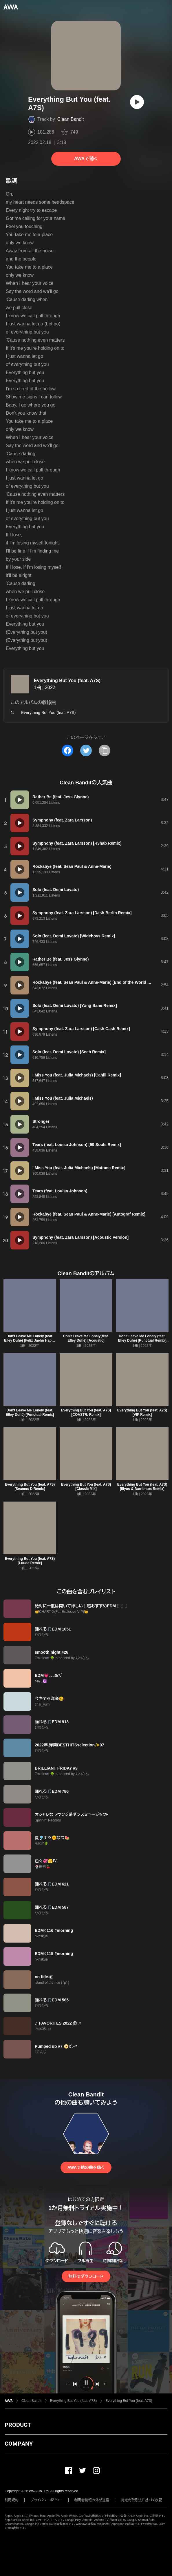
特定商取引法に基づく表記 (141, 2500)
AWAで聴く (86, 158)
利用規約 (12, 2500)
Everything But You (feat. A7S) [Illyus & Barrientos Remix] (142, 1486)
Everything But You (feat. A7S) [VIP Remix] (142, 1412)
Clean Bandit (70, 119)
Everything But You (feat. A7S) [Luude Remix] (30, 1561)
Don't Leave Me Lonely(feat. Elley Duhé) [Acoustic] (86, 1338)
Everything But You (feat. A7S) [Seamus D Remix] (30, 1486)
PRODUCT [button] (18, 2424)
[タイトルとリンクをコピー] (104, 750)
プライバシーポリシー (46, 2500)
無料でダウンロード (86, 2276)
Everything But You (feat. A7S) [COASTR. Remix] (86, 1412)
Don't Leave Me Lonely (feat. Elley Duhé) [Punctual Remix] (30, 1412)
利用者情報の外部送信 (91, 2500)
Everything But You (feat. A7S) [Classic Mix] (86, 1486)
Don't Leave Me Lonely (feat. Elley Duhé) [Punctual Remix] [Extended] (142, 1340)
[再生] (137, 102)
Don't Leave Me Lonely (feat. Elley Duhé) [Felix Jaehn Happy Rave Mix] (30, 1340)
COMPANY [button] (19, 2443)
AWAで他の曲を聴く (86, 2167)
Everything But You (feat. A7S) (67, 680)
